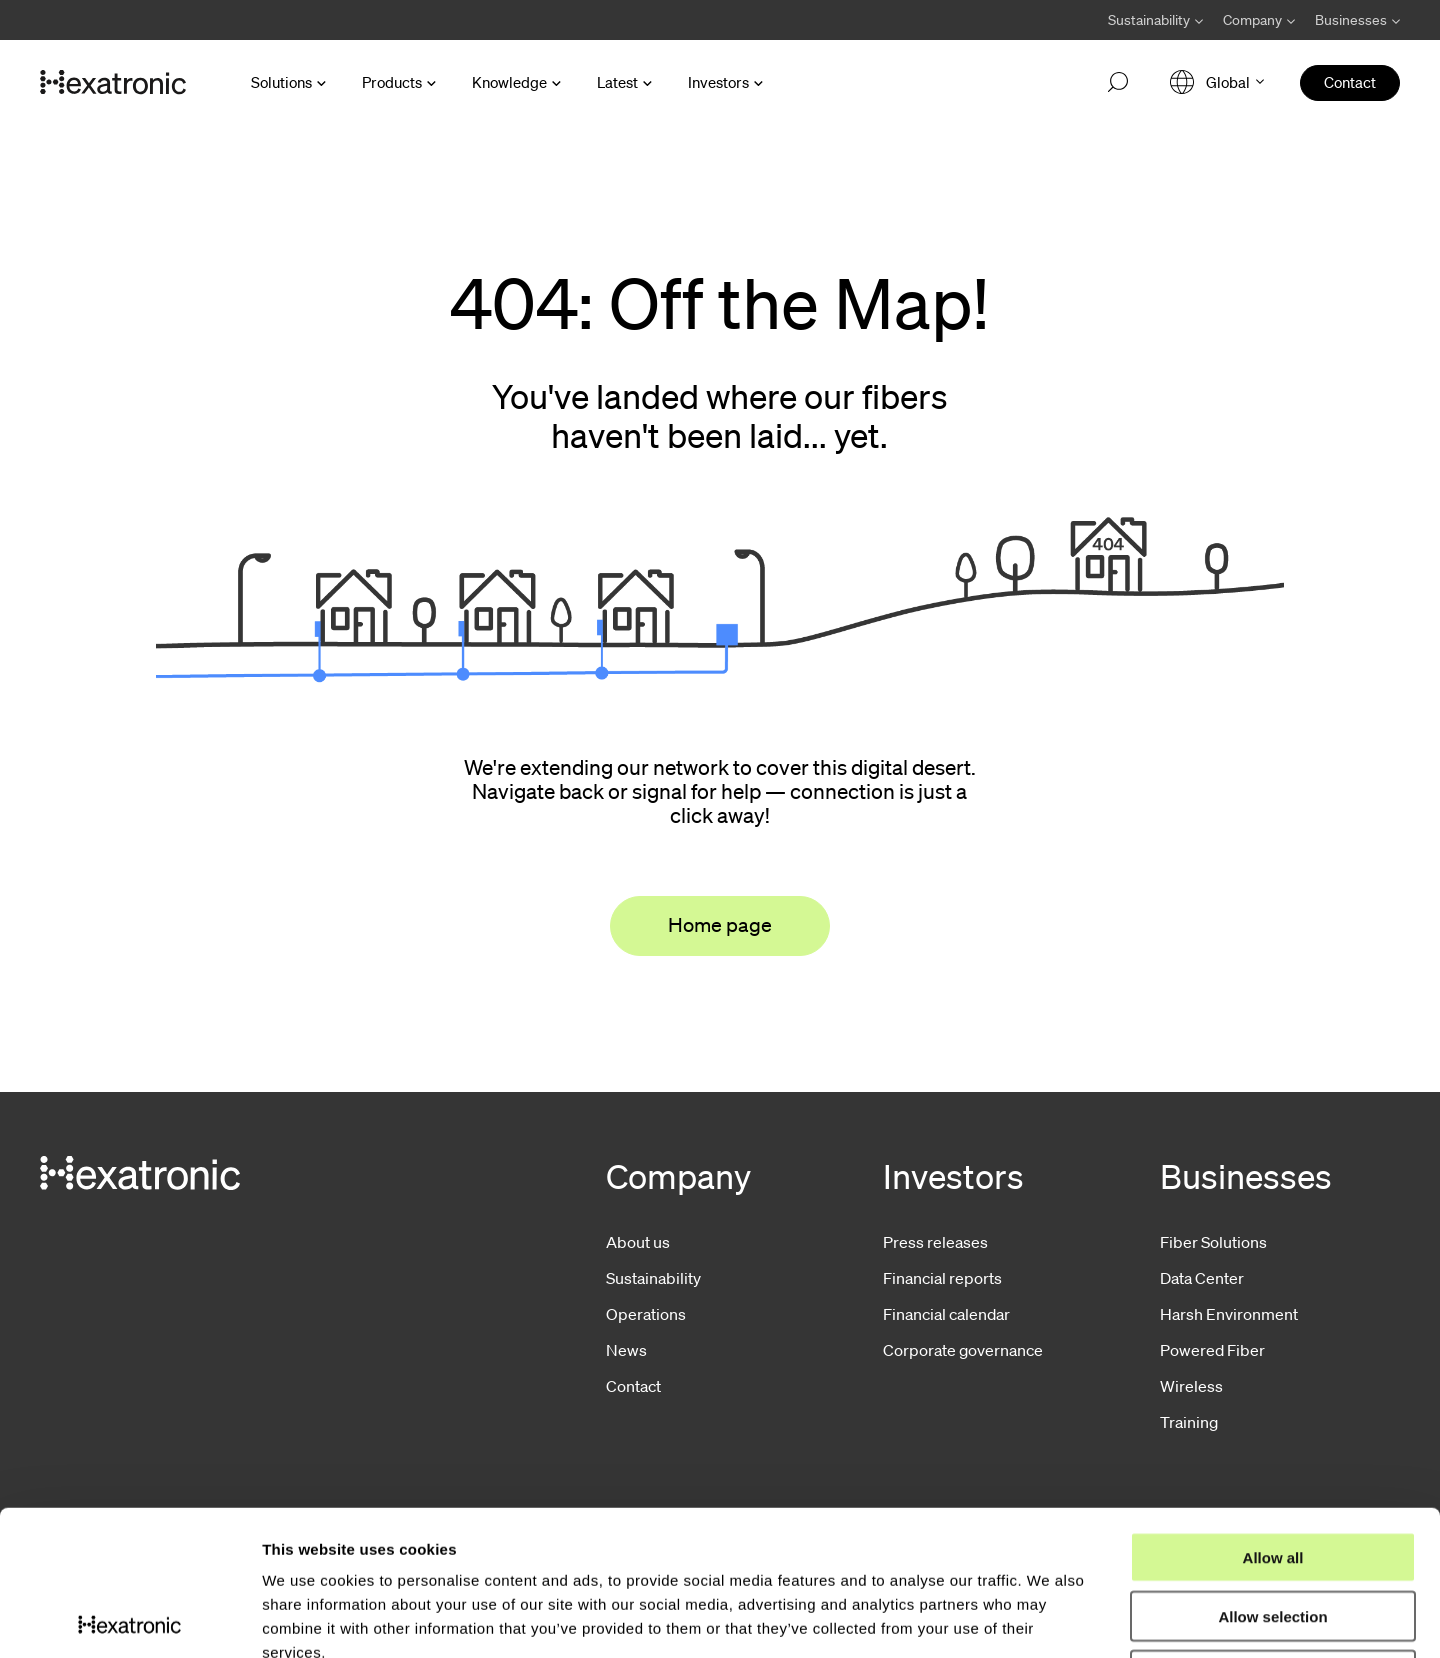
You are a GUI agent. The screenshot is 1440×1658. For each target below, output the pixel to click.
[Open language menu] (1217, 82)
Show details (1049, 1618)
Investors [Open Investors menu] (718, 82)
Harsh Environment (1229, 1314)
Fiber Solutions (1213, 1242)
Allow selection (1272, 1471)
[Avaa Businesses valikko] (1352, 20)
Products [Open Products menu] (392, 82)
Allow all (1273, 1412)
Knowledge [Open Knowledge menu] (509, 82)
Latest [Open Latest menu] (617, 82)
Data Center (1202, 1278)
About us (638, 1242)
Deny (1273, 1530)
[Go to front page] (113, 83)
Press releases (935, 1242)
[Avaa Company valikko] (1259, 20)
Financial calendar (946, 1314)
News (626, 1350)
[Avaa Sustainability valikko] (1155, 20)
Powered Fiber (1212, 1350)
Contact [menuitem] (1350, 82)
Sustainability (653, 1278)
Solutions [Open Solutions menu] (281, 82)
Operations (646, 1314)
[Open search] (1118, 83)
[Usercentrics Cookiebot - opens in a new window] (129, 1619)
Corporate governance (963, 1350)
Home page (720, 925)
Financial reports (942, 1278)
